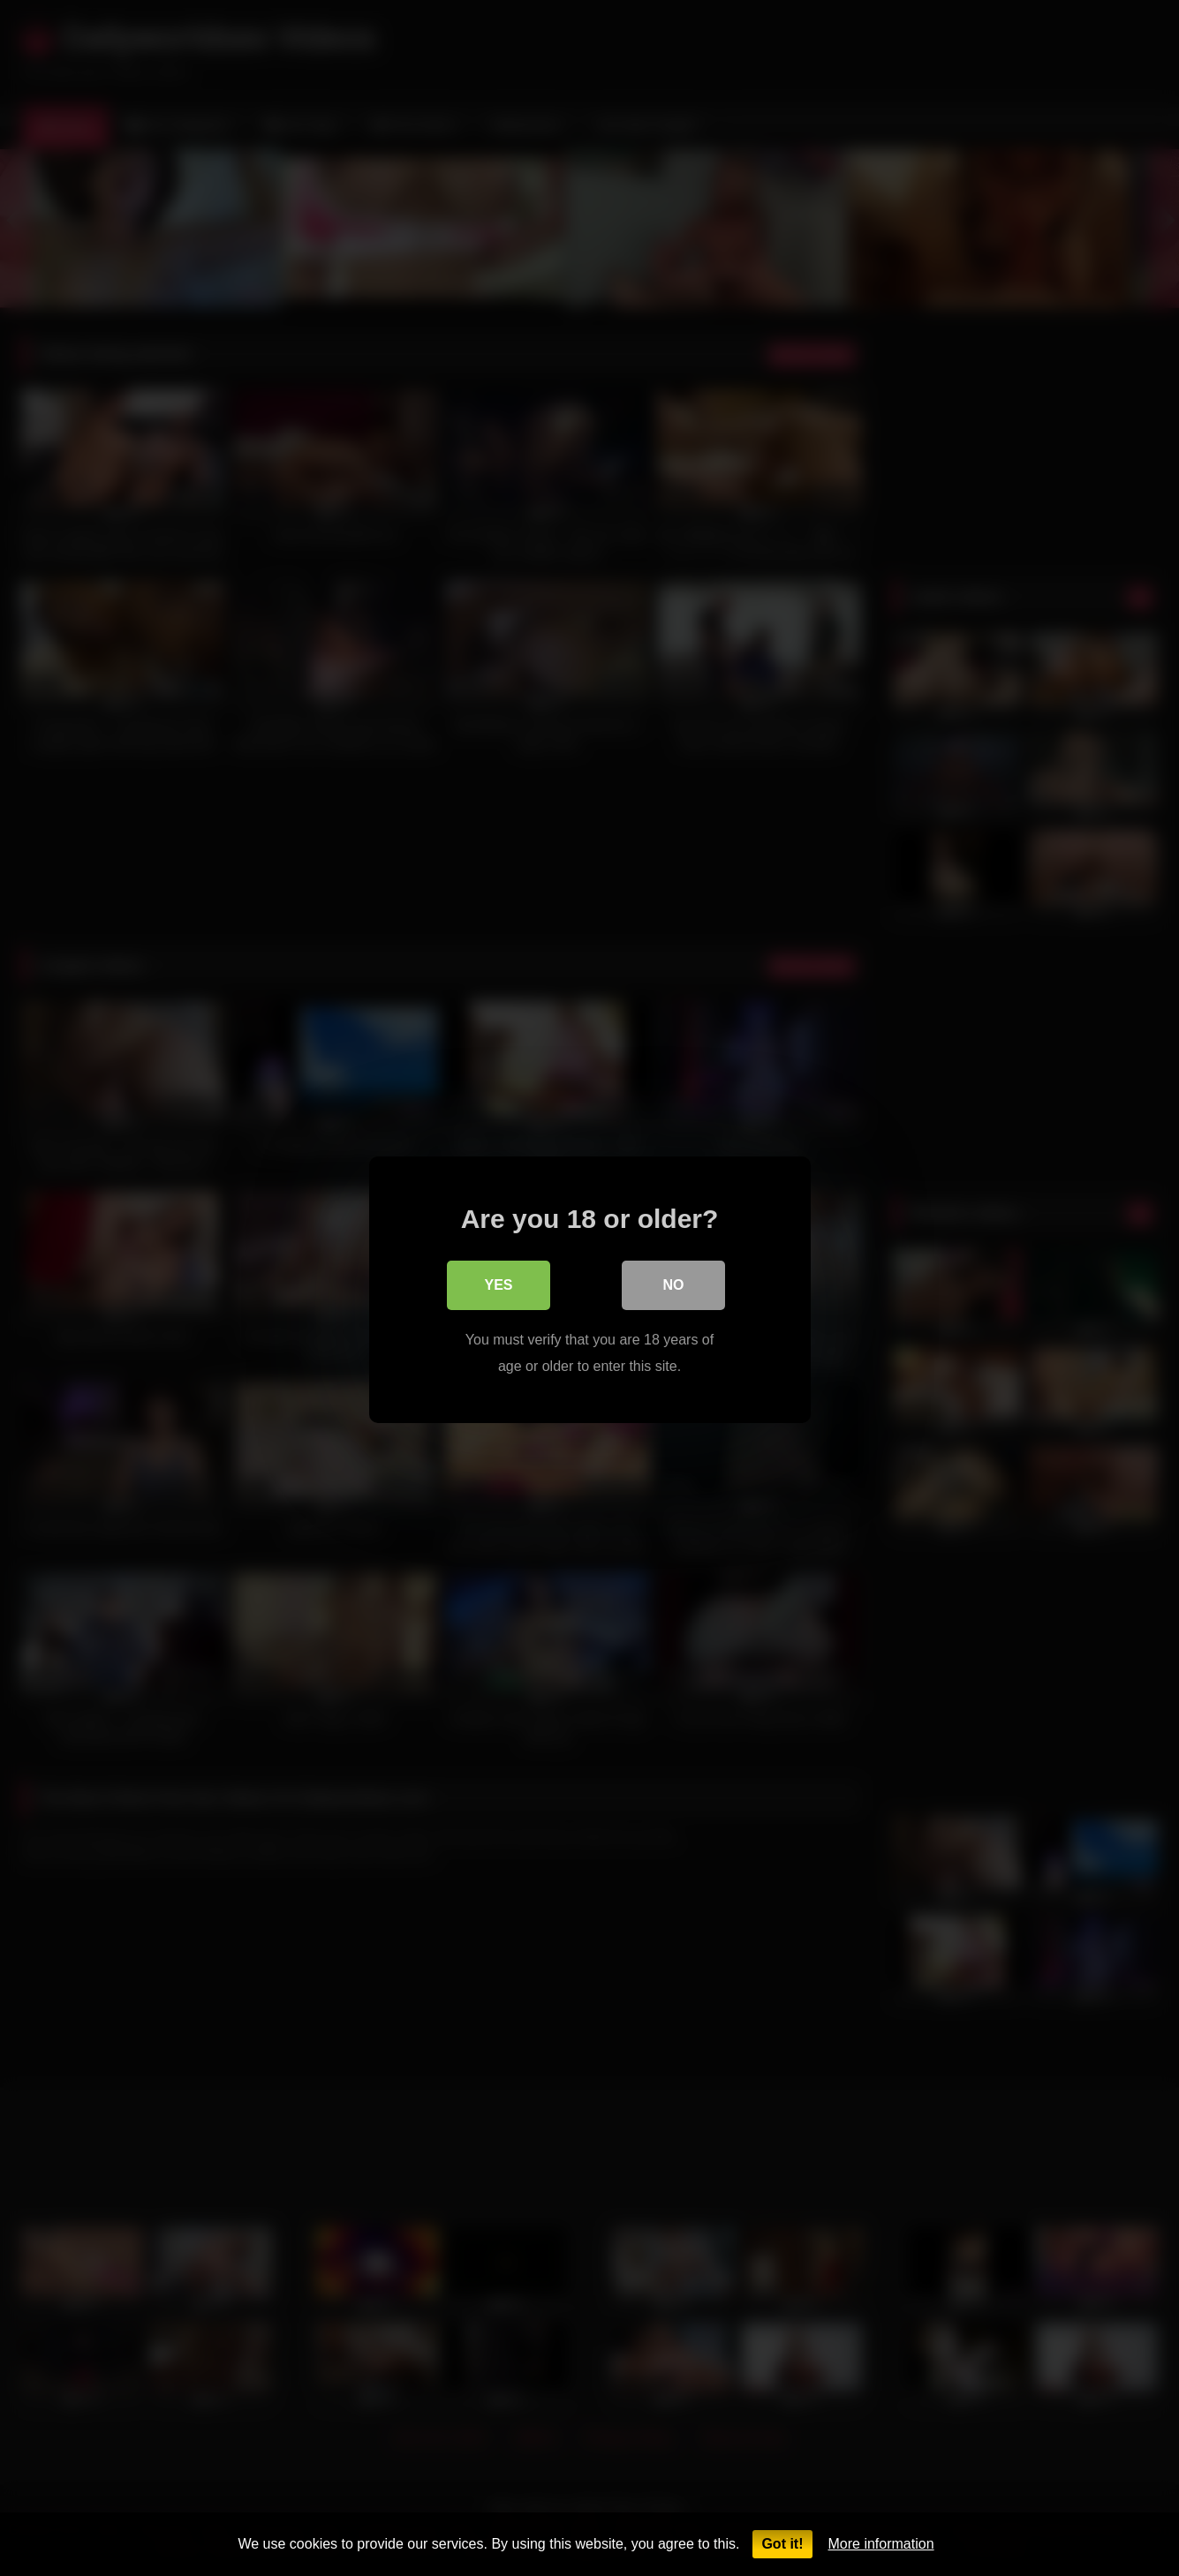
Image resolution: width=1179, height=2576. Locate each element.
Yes (498, 1283)
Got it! (782, 2543)
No (673, 1283)
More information (881, 2543)
